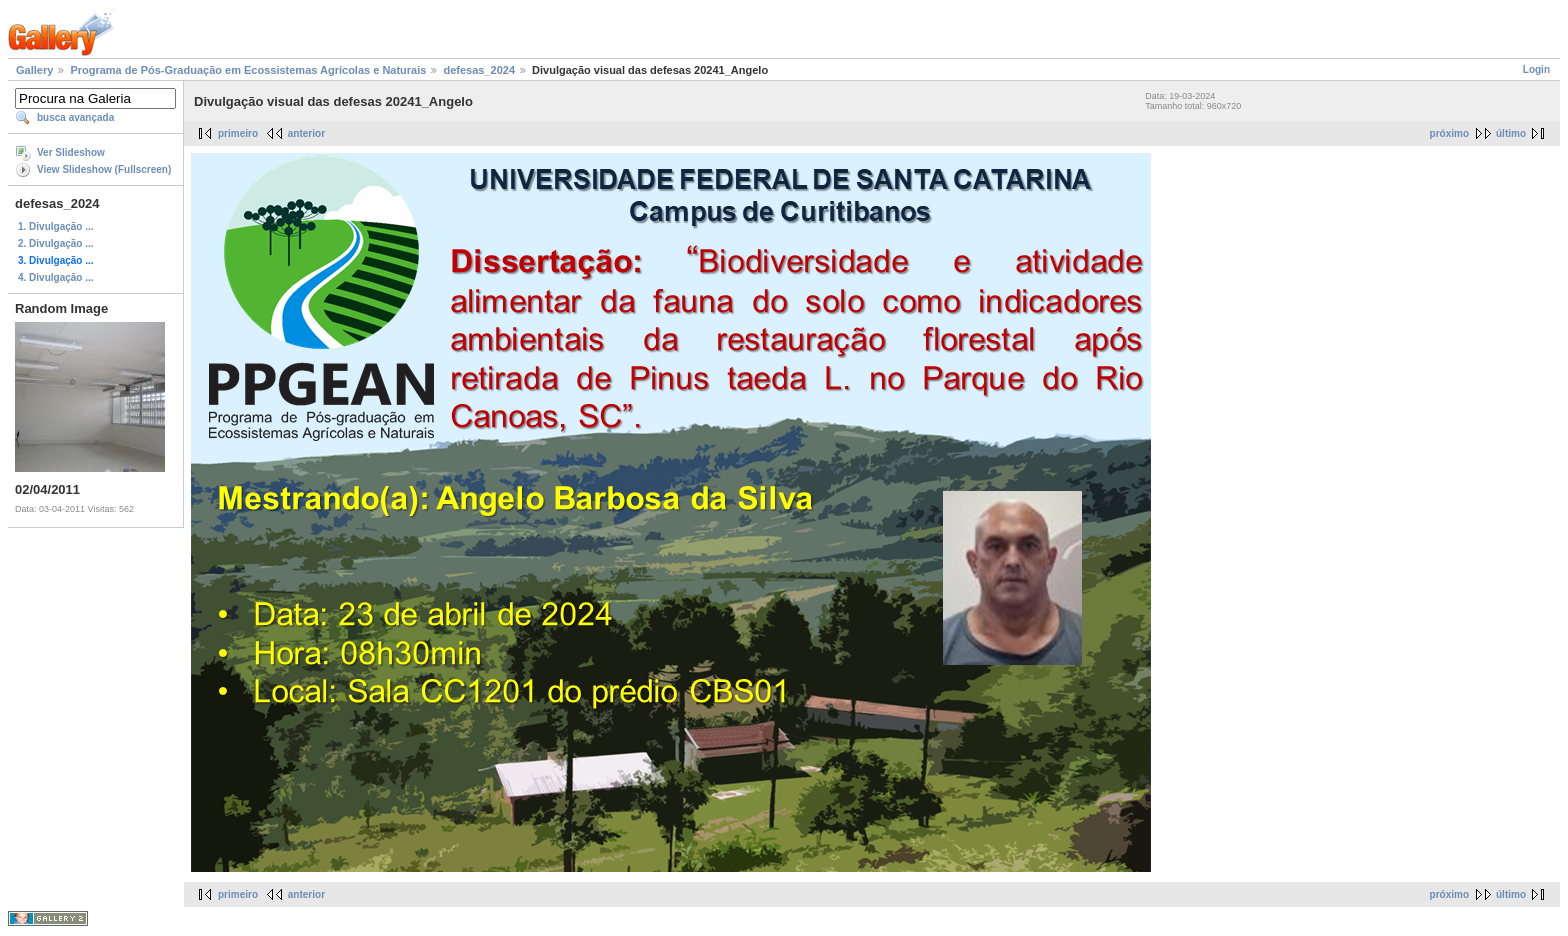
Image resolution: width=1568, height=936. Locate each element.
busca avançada (75, 117)
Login (1536, 69)
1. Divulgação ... (56, 226)
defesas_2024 (479, 70)
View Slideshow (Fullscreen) (104, 169)
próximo (1449, 133)
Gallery (34, 70)
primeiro (238, 133)
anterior (306, 133)
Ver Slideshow (71, 152)
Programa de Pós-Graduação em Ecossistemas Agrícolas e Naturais (248, 70)
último (1511, 133)
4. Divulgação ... (56, 277)
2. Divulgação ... (56, 243)
